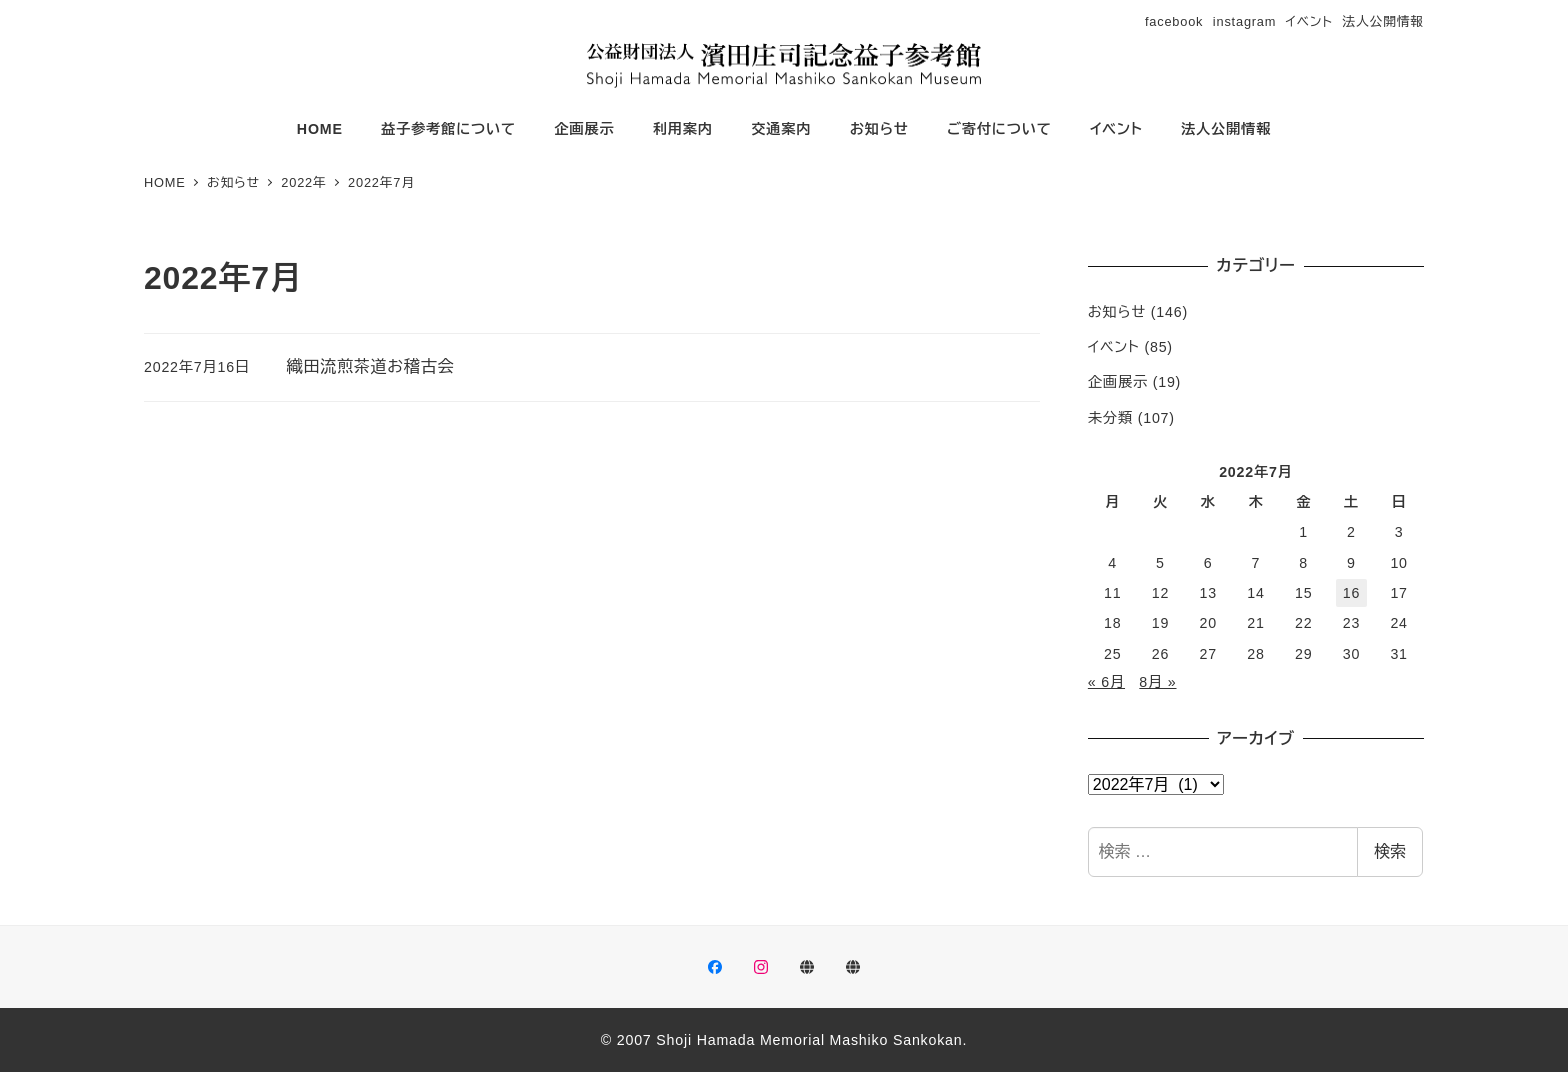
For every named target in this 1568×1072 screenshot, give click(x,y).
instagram (1244, 21)
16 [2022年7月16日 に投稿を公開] (1351, 593)
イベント (1309, 21)
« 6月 (1106, 682)
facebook (1174, 21)
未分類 (1110, 418)
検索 (1390, 851)
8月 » (1157, 682)
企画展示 (1118, 382)
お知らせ (1117, 312)
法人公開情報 (1383, 21)
